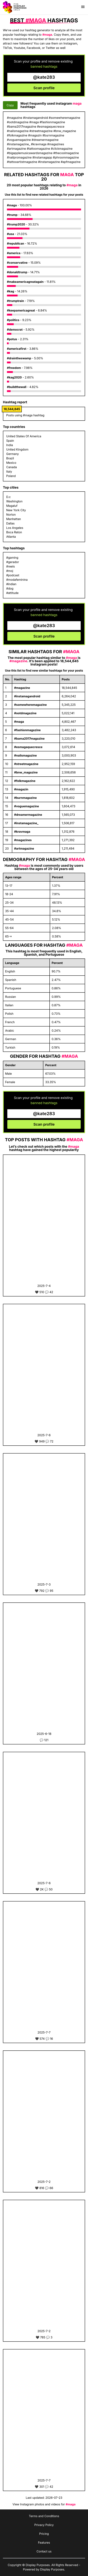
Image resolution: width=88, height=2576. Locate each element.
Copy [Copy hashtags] (10, 105)
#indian (11, 584)
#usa (10, 234)
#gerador (12, 562)
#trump (12, 215)
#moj (9, 571)
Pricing (44, 2534)
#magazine (22, 688)
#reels (10, 566)
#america (13, 253)
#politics (13, 320)
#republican (15, 243)
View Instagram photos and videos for (43, 2504)
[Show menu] (83, 7)
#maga (12, 205)
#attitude (12, 593)
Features (44, 2542)
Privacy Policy (44, 2525)
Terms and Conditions (44, 2516)
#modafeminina (17, 579)
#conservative (17, 262)
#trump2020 (16, 224)
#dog (9, 588)
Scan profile (44, 88)
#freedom (14, 368)
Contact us (44, 2551)
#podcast (12, 575)
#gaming (12, 557)
